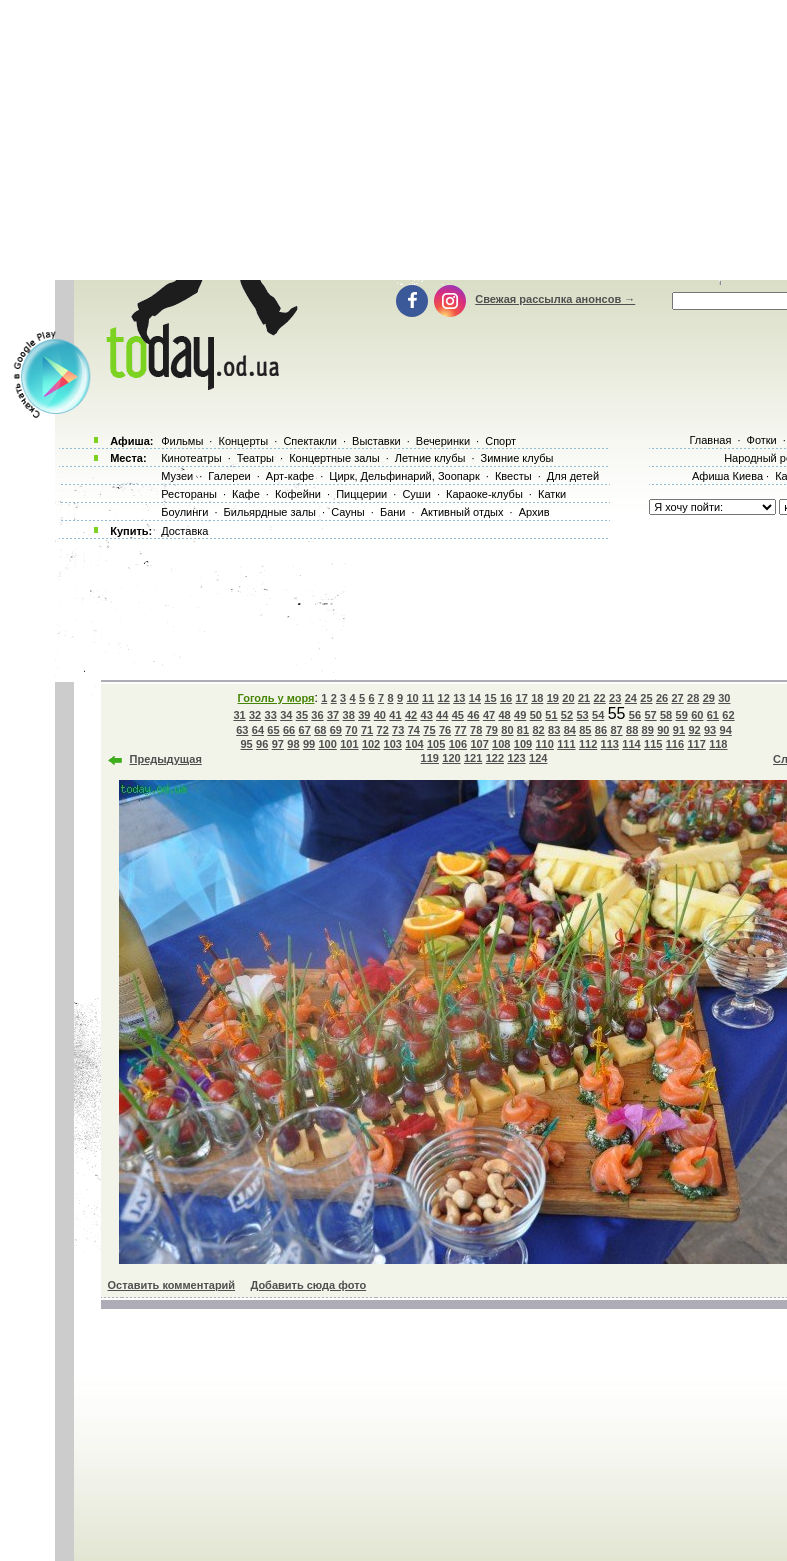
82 (538, 730)
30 (724, 698)
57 (650, 715)
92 (694, 730)
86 (601, 730)
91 (679, 730)
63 (242, 730)
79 (492, 730)
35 (302, 715)
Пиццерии (361, 494)
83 (554, 730)
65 (273, 730)
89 (648, 730)
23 (615, 698)
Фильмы (182, 441)
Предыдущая (166, 759)
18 (537, 698)
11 (428, 698)
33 (271, 715)
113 (610, 744)
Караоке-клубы (484, 494)
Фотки (762, 440)
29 (709, 698)
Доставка (184, 531)
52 (567, 715)
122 (495, 758)
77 (460, 730)
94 (726, 730)
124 (538, 758)
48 (504, 715)
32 (255, 715)
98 (293, 744)
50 (536, 715)
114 (631, 744)
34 (286, 715)
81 (523, 730)
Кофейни (298, 494)
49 (520, 715)
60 (697, 715)
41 (395, 715)
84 (570, 730)
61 (713, 715)
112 (588, 744)
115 (653, 744)
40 (380, 715)
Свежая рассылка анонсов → (555, 299)
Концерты (243, 441)
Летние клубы (430, 458)
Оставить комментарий (172, 1285)
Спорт (500, 441)
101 (349, 744)
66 (289, 730)
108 (501, 744)
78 (476, 730)
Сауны (348, 512)
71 (367, 730)
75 (429, 730)
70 (351, 730)
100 (327, 744)
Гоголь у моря (276, 698)
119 (430, 758)
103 (393, 744)
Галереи (229, 476)
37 (333, 715)
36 (317, 715)
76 (445, 730)
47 (489, 715)
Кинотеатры (191, 458)
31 (239, 715)
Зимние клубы (517, 458)
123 (516, 758)
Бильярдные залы (270, 512)
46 (473, 715)
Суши (416, 494)
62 (728, 715)
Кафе (246, 494)
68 (320, 730)
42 (411, 715)
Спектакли (310, 441)
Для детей (573, 476)
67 (305, 730)
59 (682, 715)
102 (371, 744)
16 (506, 698)
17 (522, 698)
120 (451, 758)
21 (584, 698)
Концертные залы (334, 458)
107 (479, 744)
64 (258, 730)
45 (458, 715)
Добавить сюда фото (308, 1285)
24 (631, 698)
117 (696, 744)
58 (666, 715)
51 (551, 715)
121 (473, 758)
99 (309, 744)
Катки (552, 494)
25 (646, 698)
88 (632, 730)
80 (507, 730)
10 (412, 698)
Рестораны (189, 494)
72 (383, 730)
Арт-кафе (290, 476)
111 (566, 744)
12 (444, 698)
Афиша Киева (727, 476)
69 (336, 730)
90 (663, 730)
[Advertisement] (419, 605)
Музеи (177, 476)
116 (675, 744)
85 (585, 730)
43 (427, 715)
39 (364, 715)
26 (662, 698)
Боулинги (184, 512)
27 (677, 698)
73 (398, 730)
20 (568, 698)
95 (247, 744)
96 (262, 744)
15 (490, 698)
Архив (534, 512)
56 (635, 715)
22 (600, 698)
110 (545, 744)
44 (442, 715)
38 (349, 715)
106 (458, 744)
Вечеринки (443, 441)
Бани (393, 512)
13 (459, 698)
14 (475, 698)
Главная (710, 440)
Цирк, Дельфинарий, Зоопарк (404, 476)
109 (523, 744)
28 (693, 698)
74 (414, 730)
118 (718, 744)
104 (414, 744)
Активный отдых (462, 512)
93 (710, 730)
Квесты (513, 476)
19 (553, 698)
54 (598, 715)
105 (436, 744)
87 (616, 730)
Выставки (376, 441)
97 (278, 744)
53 (582, 715)
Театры (255, 458)
